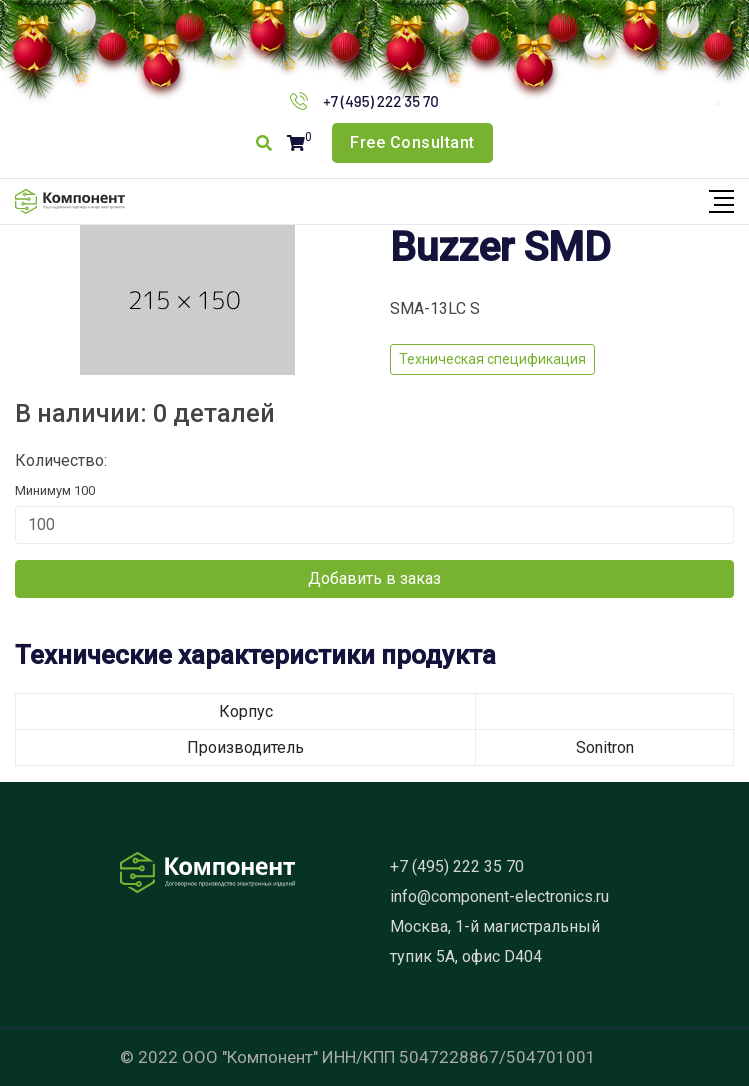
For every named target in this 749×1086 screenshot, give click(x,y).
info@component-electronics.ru (499, 896)
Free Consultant (412, 142)
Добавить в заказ (374, 578)
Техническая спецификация (492, 359)
